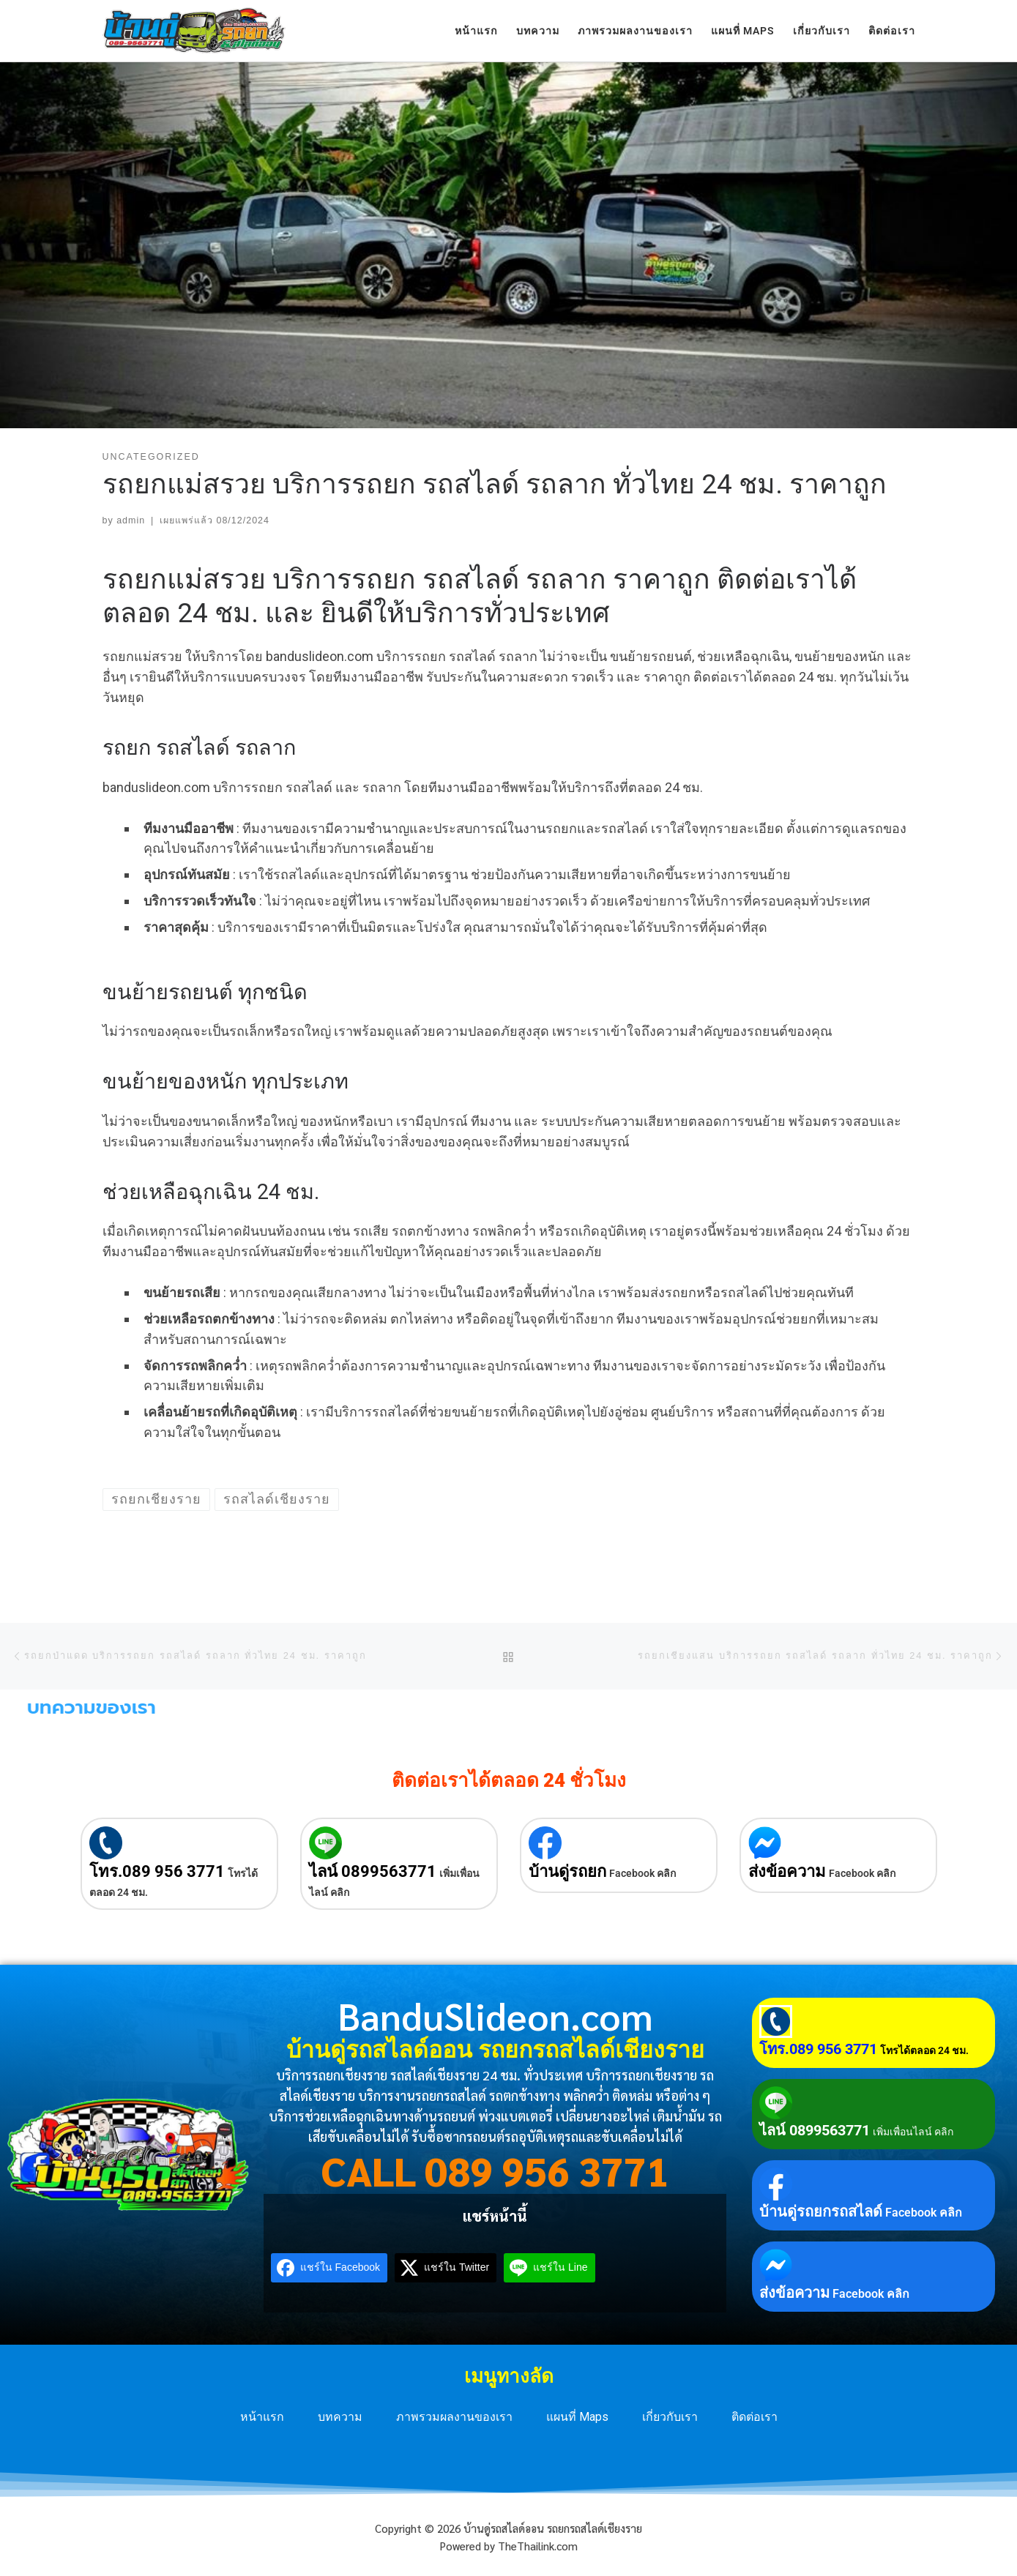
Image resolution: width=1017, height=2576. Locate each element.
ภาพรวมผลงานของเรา (454, 2417)
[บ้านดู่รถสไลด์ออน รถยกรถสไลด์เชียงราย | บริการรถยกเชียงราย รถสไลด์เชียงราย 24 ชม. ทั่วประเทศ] (194, 28)
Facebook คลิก (642, 1873)
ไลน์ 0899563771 (372, 1871)
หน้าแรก (262, 2417)
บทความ (340, 2417)
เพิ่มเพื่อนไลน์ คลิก (913, 2132)
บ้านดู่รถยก (567, 1871)
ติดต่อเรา (754, 2417)
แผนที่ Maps (577, 2417)
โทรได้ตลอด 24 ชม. (924, 2050)
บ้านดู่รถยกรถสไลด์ (820, 2211)
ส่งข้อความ (787, 1871)
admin (130, 520)
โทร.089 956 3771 (157, 1871)
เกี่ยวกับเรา (670, 2417)
